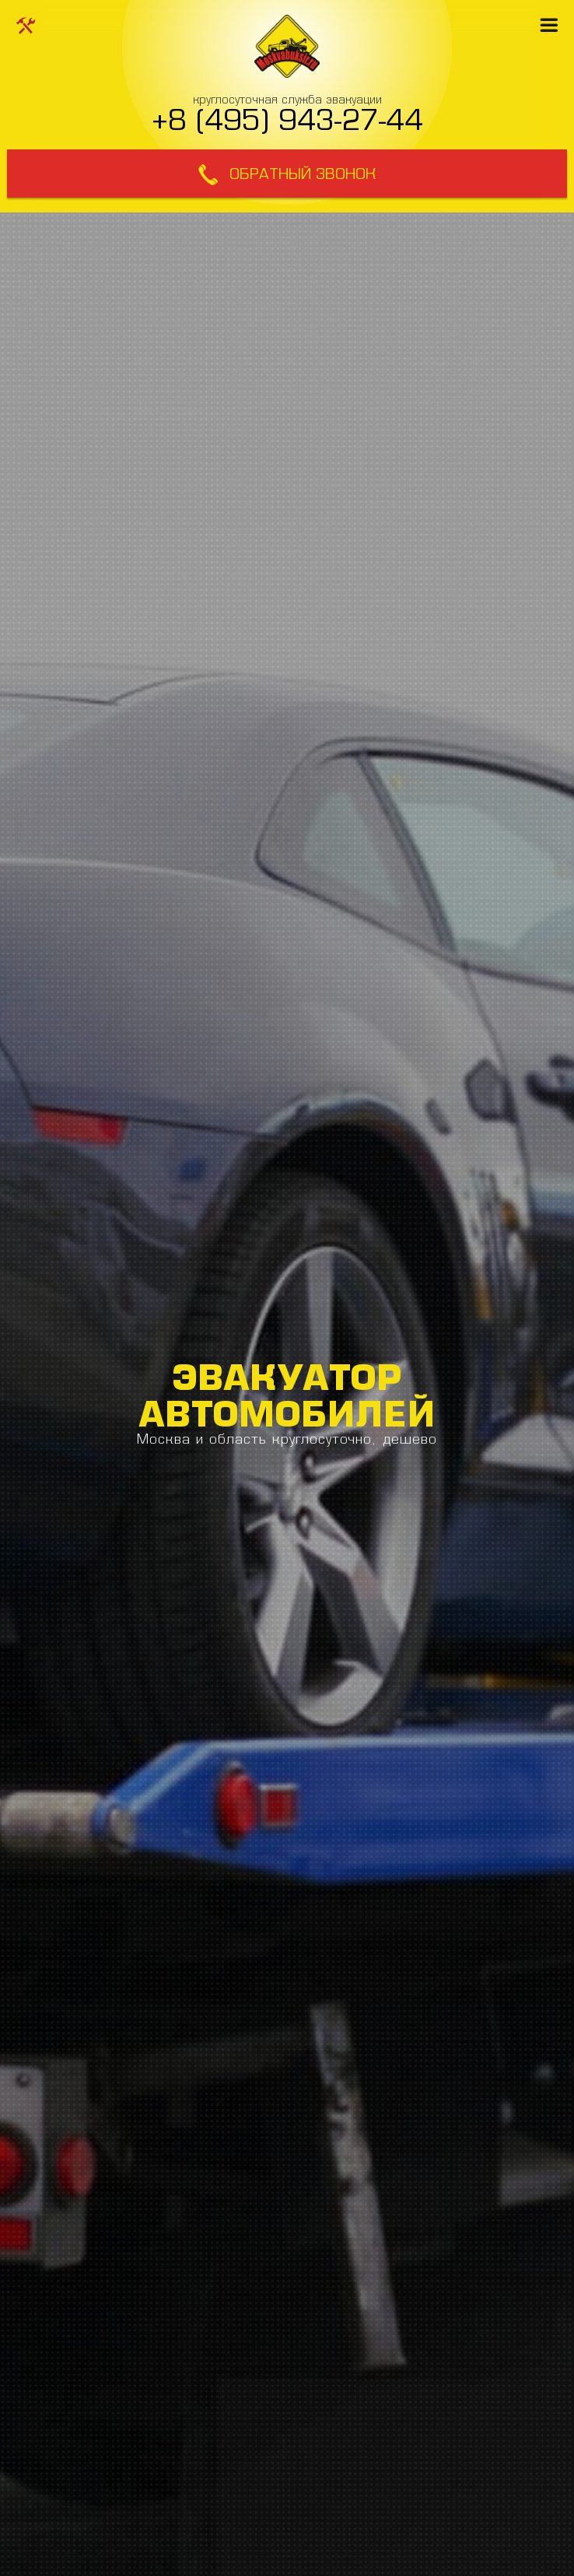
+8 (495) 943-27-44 (287, 119)
